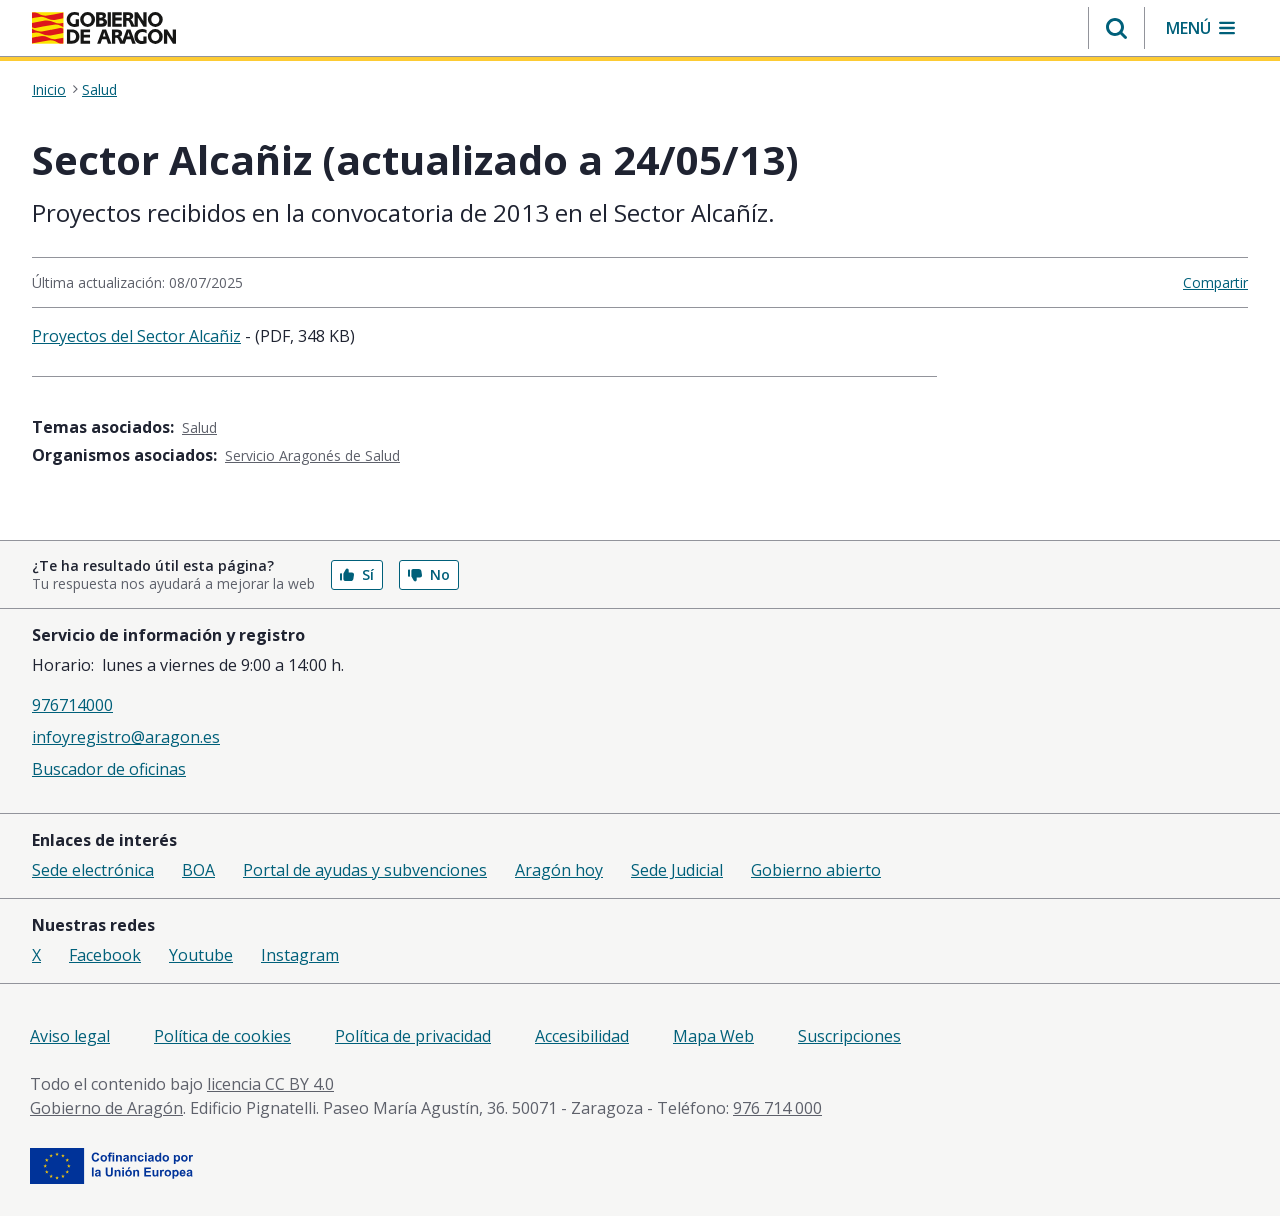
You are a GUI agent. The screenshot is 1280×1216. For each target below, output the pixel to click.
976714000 (72, 705)
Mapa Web (713, 1036)
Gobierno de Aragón (106, 1108)
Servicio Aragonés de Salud (312, 455)
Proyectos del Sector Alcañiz (136, 336)
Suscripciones (849, 1036)
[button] (1116, 28)
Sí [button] (357, 574)
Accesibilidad (582, 1036)
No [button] (429, 574)
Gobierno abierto (816, 870)
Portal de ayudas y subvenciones (365, 870)
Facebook (105, 955)
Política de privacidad (413, 1036)
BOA (198, 870)
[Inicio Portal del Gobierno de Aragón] (104, 28)
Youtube (201, 955)
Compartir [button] (1215, 282)
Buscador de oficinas (109, 769)
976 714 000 (777, 1108)
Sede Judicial (677, 870)
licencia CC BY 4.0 (270, 1084)
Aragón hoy (559, 870)
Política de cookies (222, 1036)
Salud (99, 90)
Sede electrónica (93, 870)
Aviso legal (70, 1036)
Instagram (300, 955)
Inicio (49, 90)
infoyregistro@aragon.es (126, 737)
